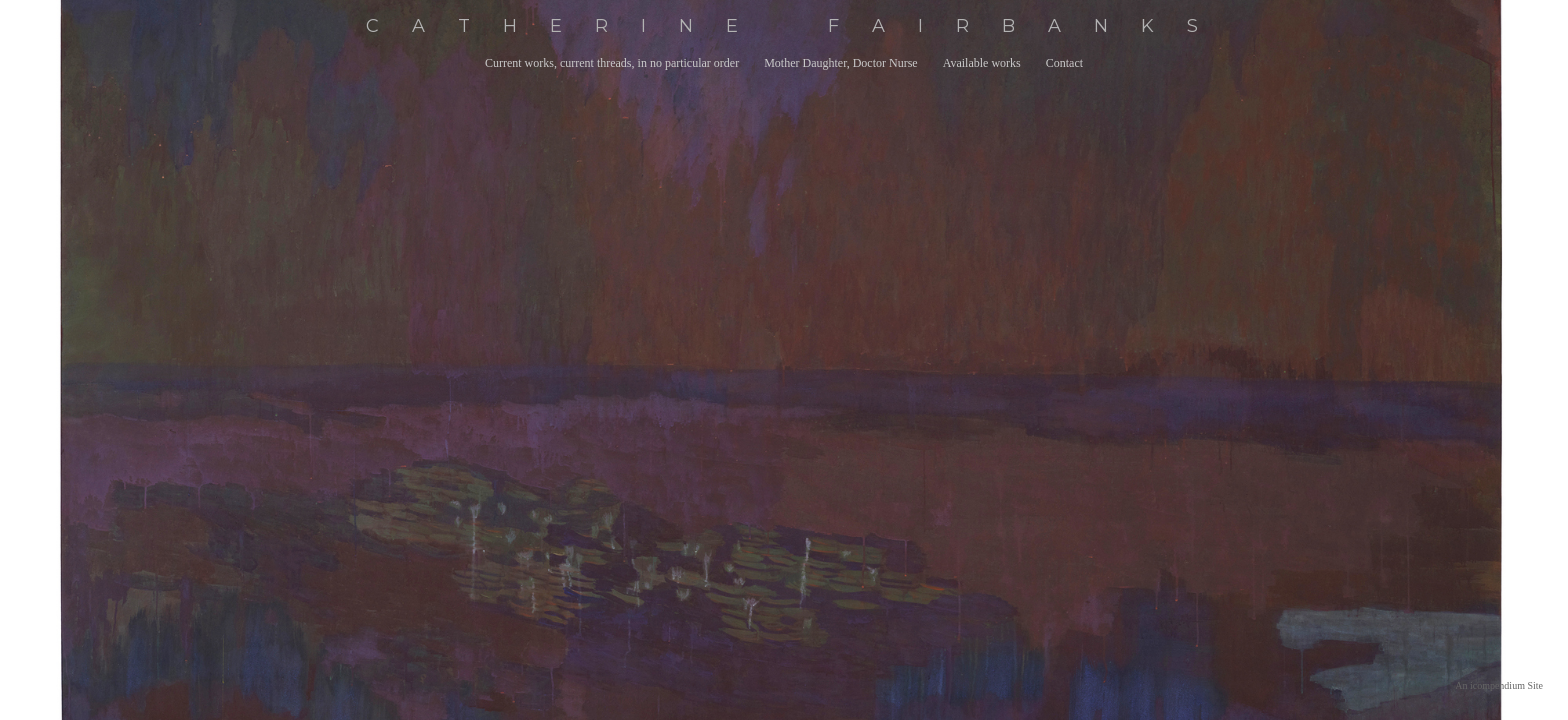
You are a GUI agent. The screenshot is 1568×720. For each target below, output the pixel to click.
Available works (982, 63)
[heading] (784, 26)
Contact (1064, 63)
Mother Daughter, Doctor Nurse (840, 63)
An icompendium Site (1499, 685)
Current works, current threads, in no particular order (612, 63)
